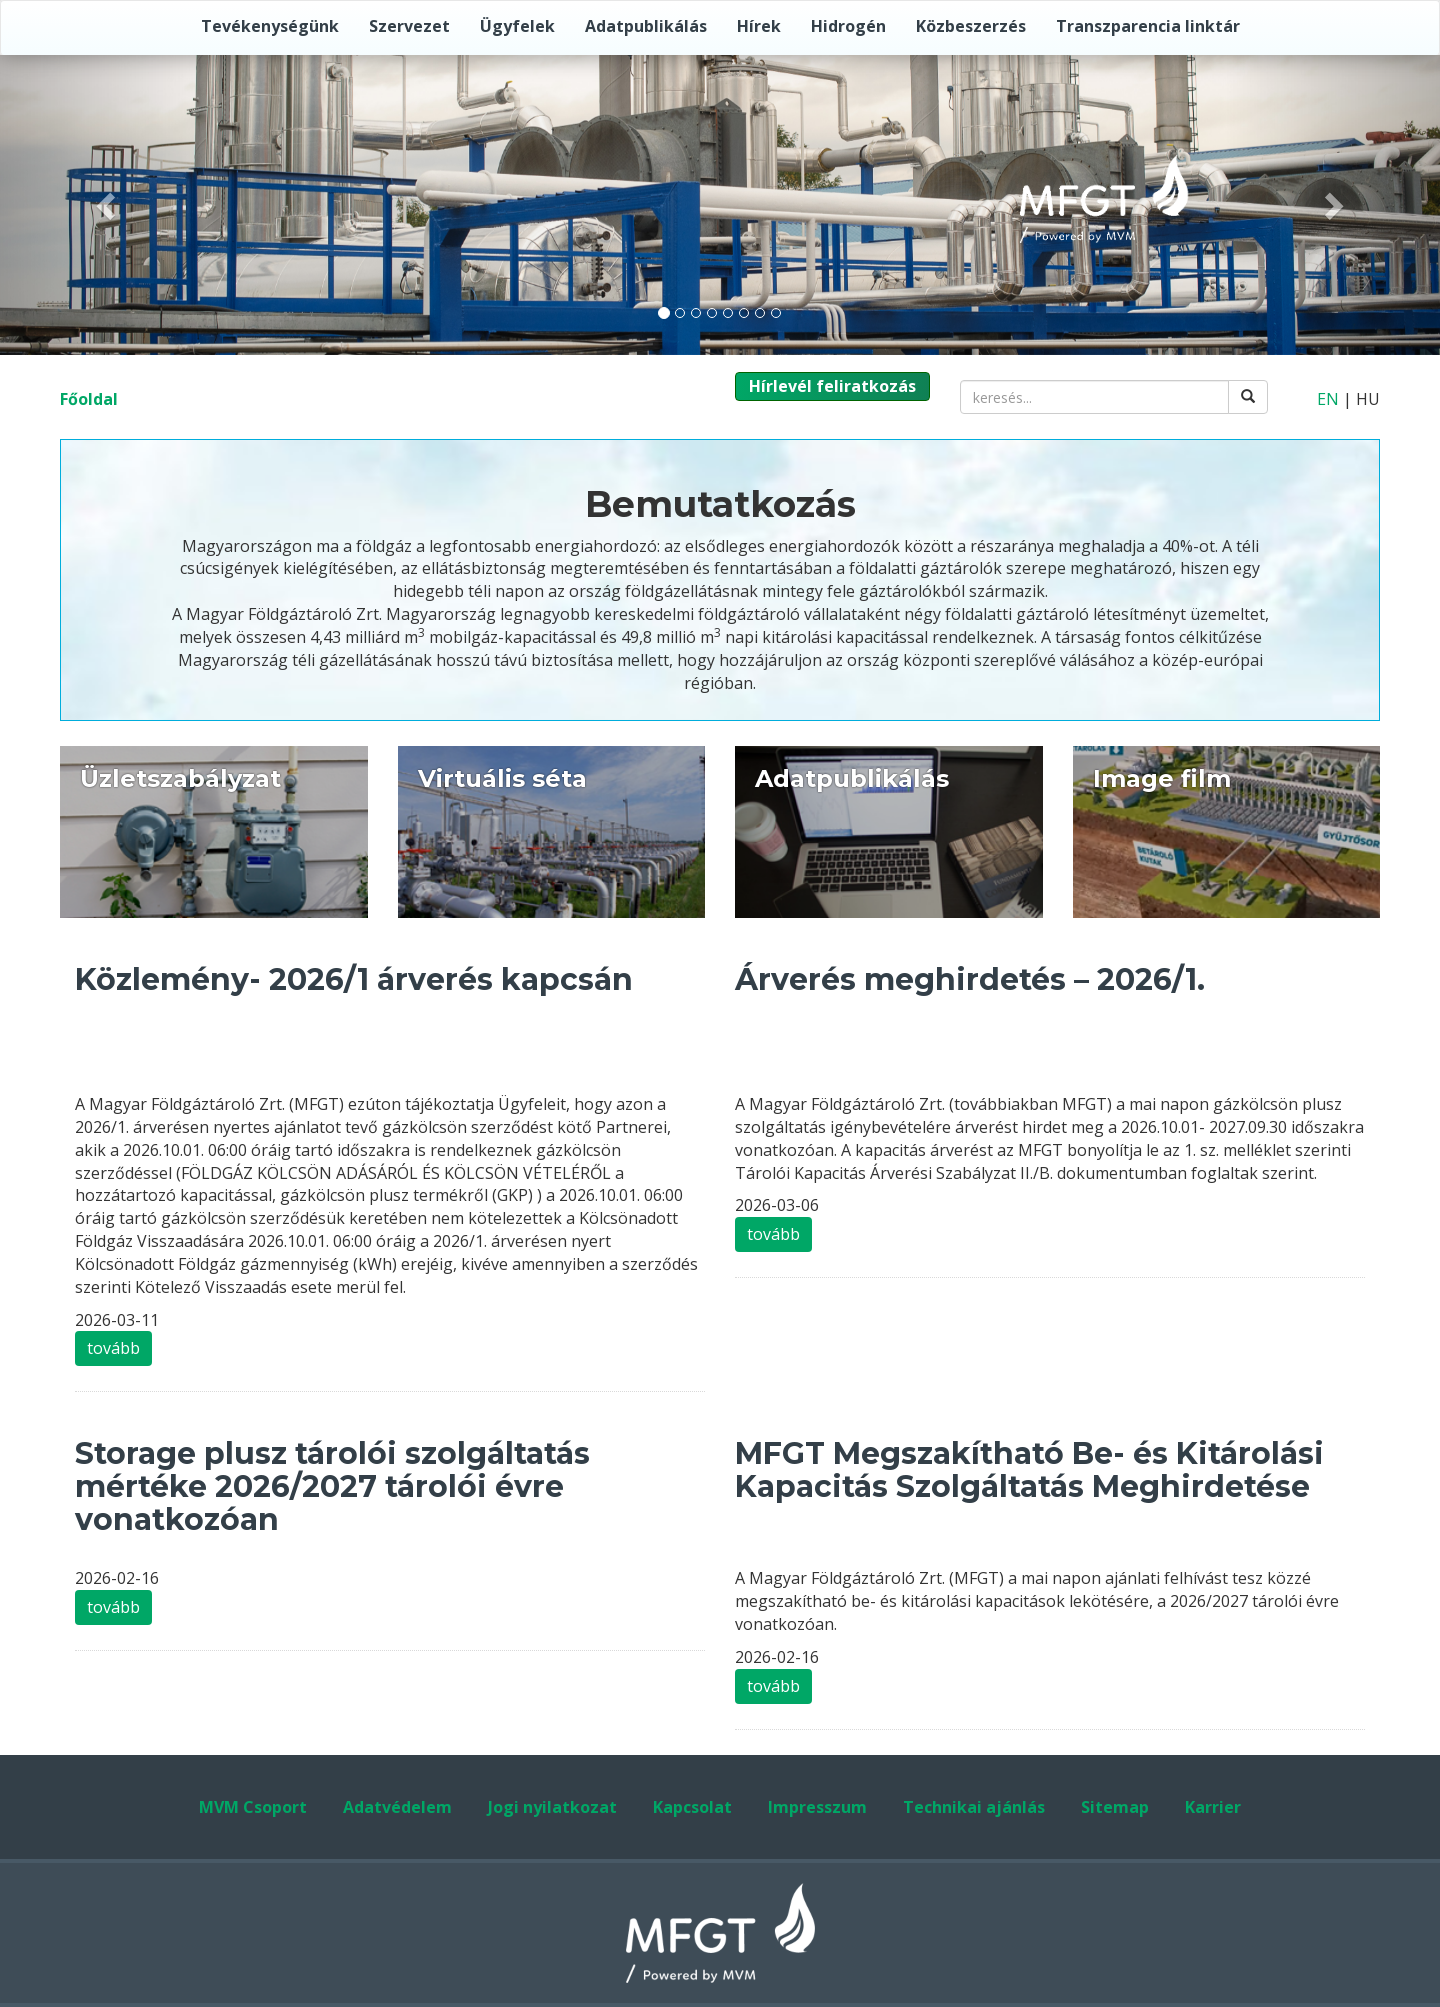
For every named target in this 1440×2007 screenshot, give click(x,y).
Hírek (759, 26)
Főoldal (89, 399)
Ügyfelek (517, 26)
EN (1328, 399)
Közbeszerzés (971, 26)
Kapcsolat (692, 1807)
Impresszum (817, 1807)
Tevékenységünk (270, 26)
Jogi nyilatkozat (552, 1807)
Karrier (1213, 1807)
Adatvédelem (397, 1807)
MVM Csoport (253, 1807)
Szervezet (409, 26)
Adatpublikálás (646, 26)
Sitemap (1115, 1807)
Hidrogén (848, 26)
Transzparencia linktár (1148, 26)
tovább (113, 1348)
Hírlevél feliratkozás (832, 386)
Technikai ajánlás (974, 1807)
